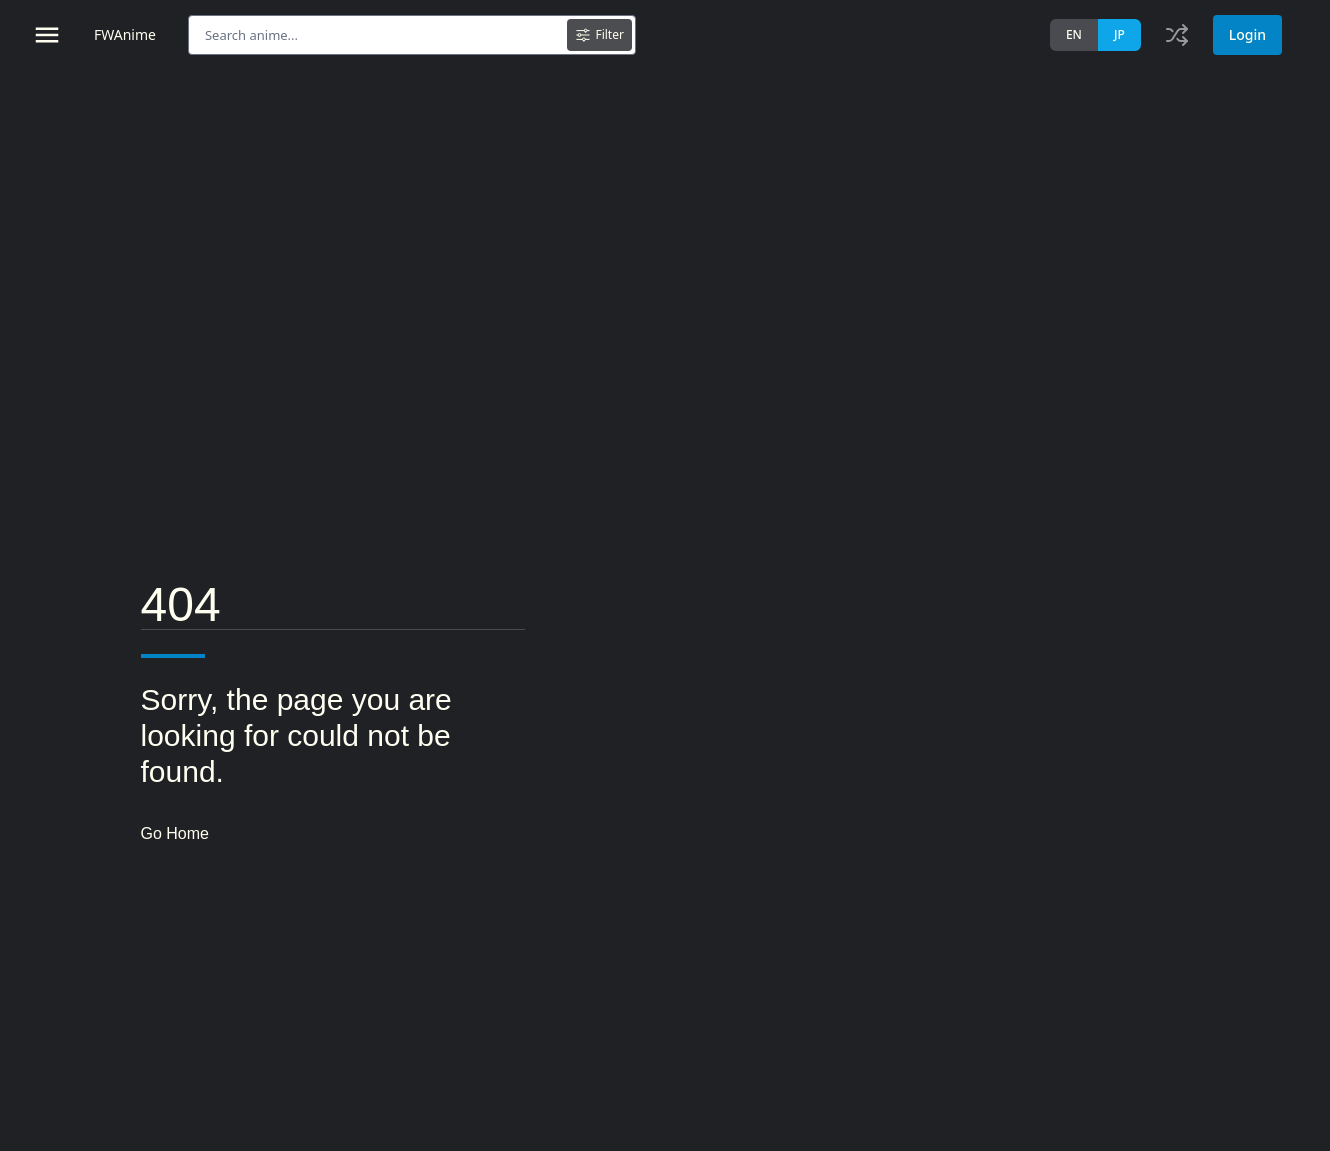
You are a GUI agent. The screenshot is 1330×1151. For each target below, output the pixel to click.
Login (1247, 34)
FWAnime (125, 34)
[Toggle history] (1177, 35)
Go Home (175, 833)
